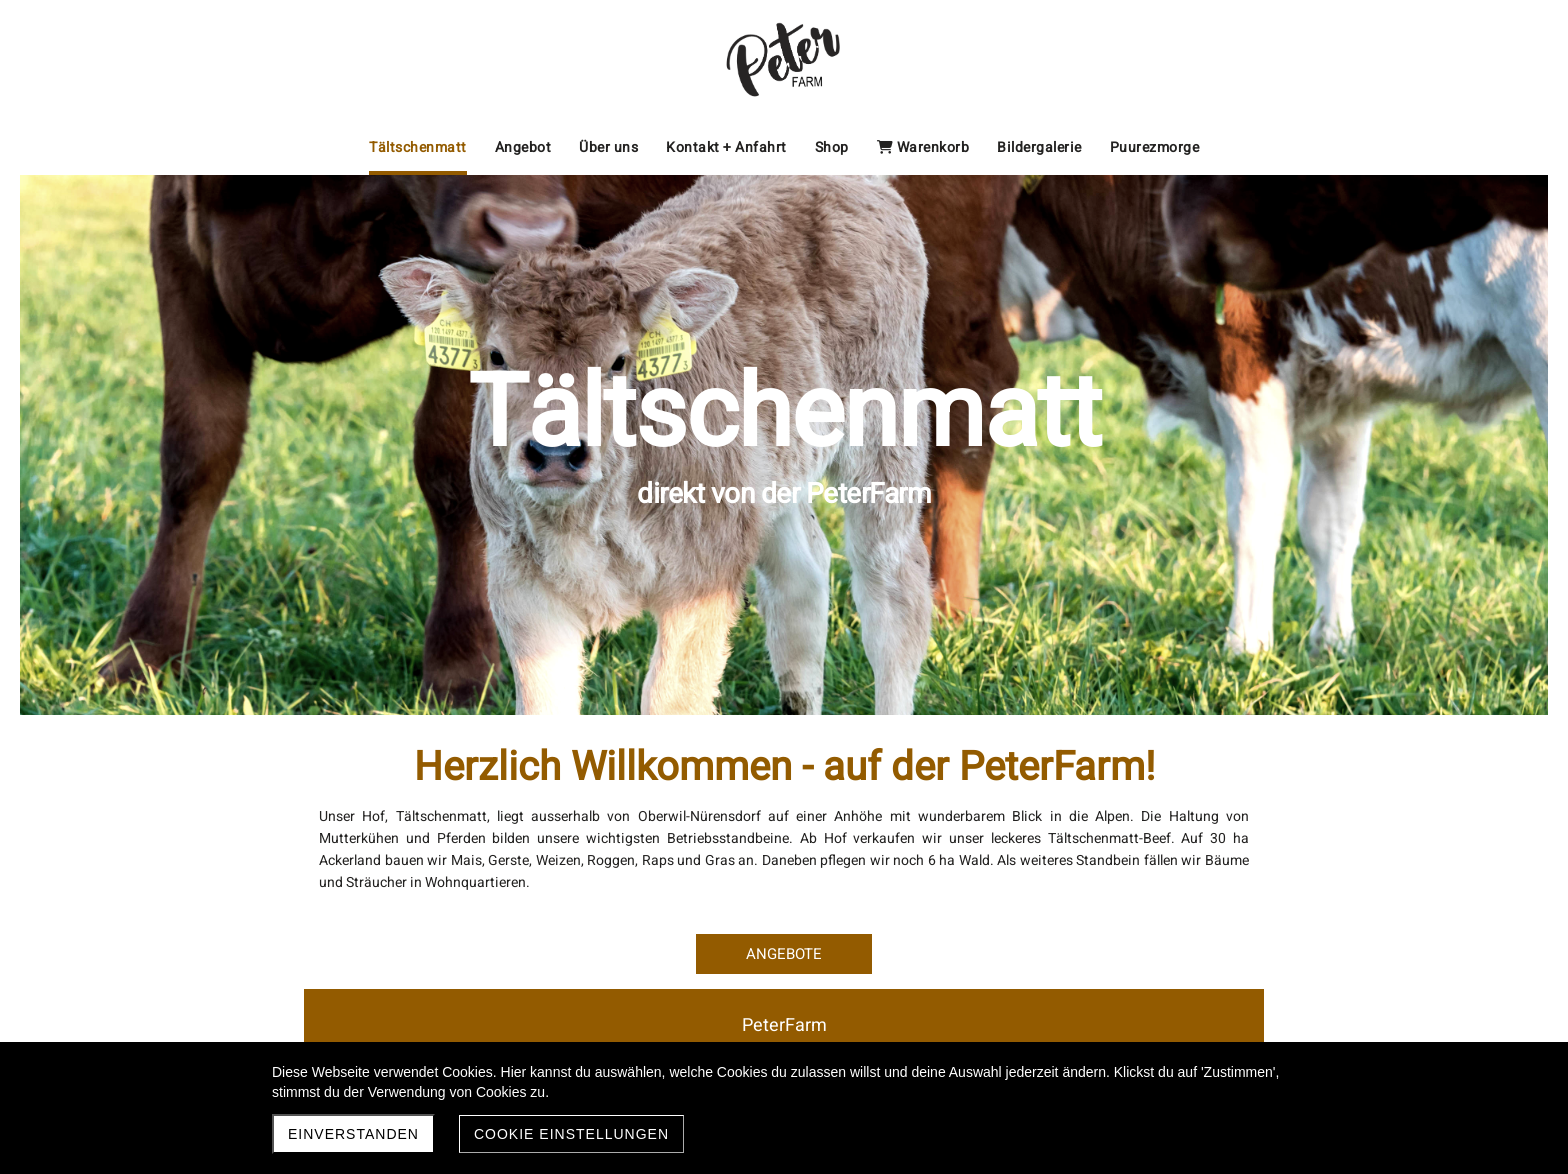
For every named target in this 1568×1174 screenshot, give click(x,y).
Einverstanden (353, 1134)
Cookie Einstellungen (571, 1134)
